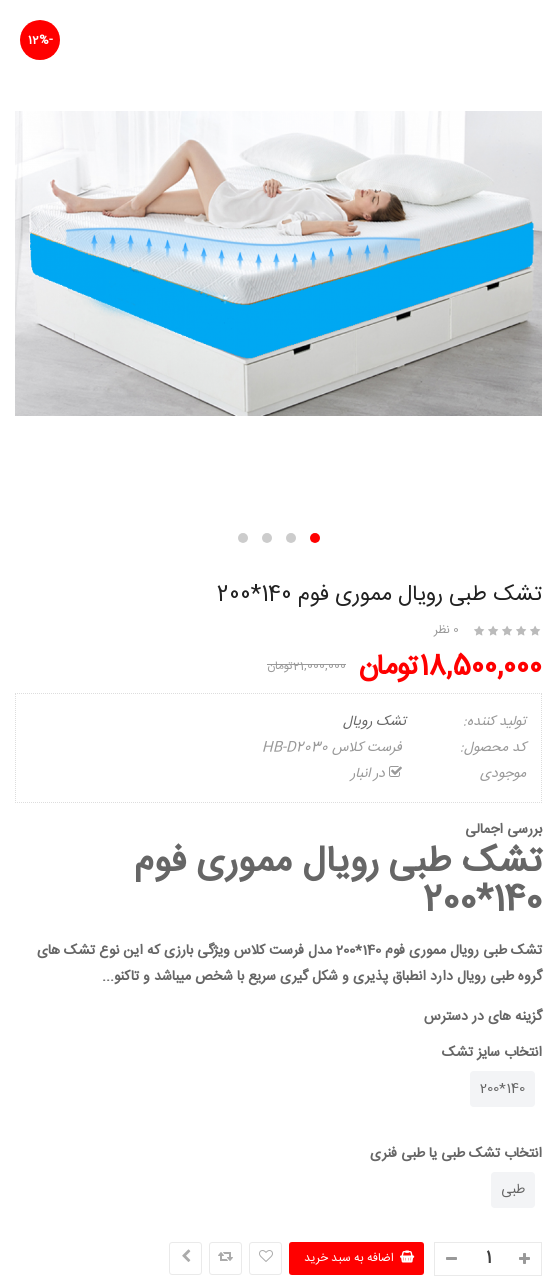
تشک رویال (374, 722)
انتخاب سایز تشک (492, 1053)
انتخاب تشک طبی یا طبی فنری (456, 1154)
